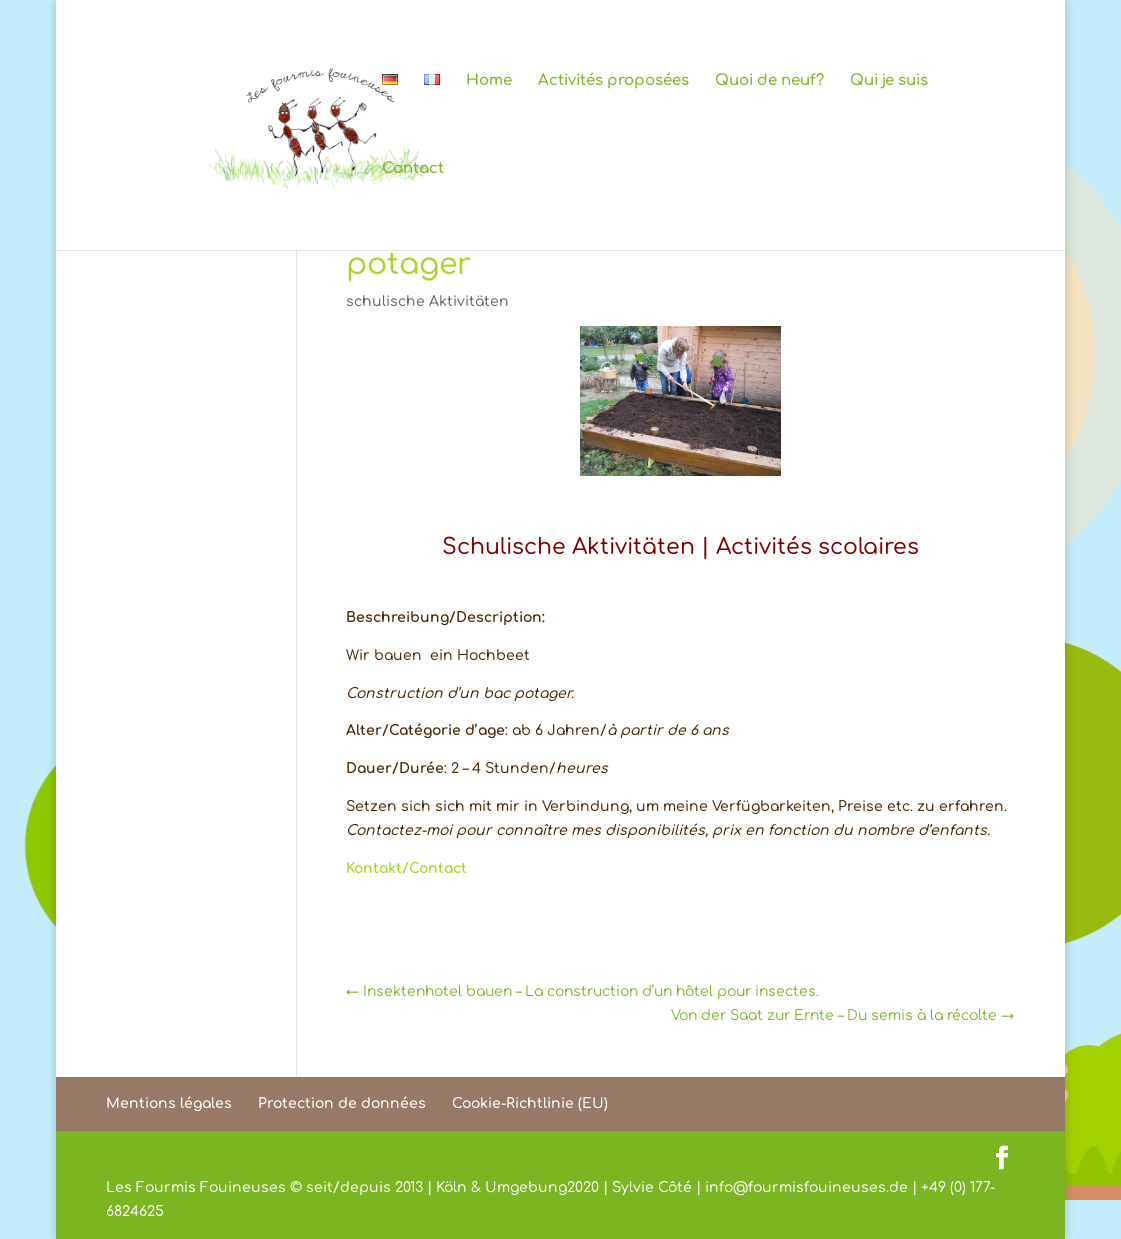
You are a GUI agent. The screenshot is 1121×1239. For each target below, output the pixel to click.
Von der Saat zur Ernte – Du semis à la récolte (842, 1015)
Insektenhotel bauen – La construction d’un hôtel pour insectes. (582, 991)
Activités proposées (613, 81)
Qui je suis (889, 81)
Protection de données (342, 1103)
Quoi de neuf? (769, 81)
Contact (413, 169)
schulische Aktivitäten (427, 301)
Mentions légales (169, 1103)
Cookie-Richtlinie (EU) (530, 1103)
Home (489, 81)
